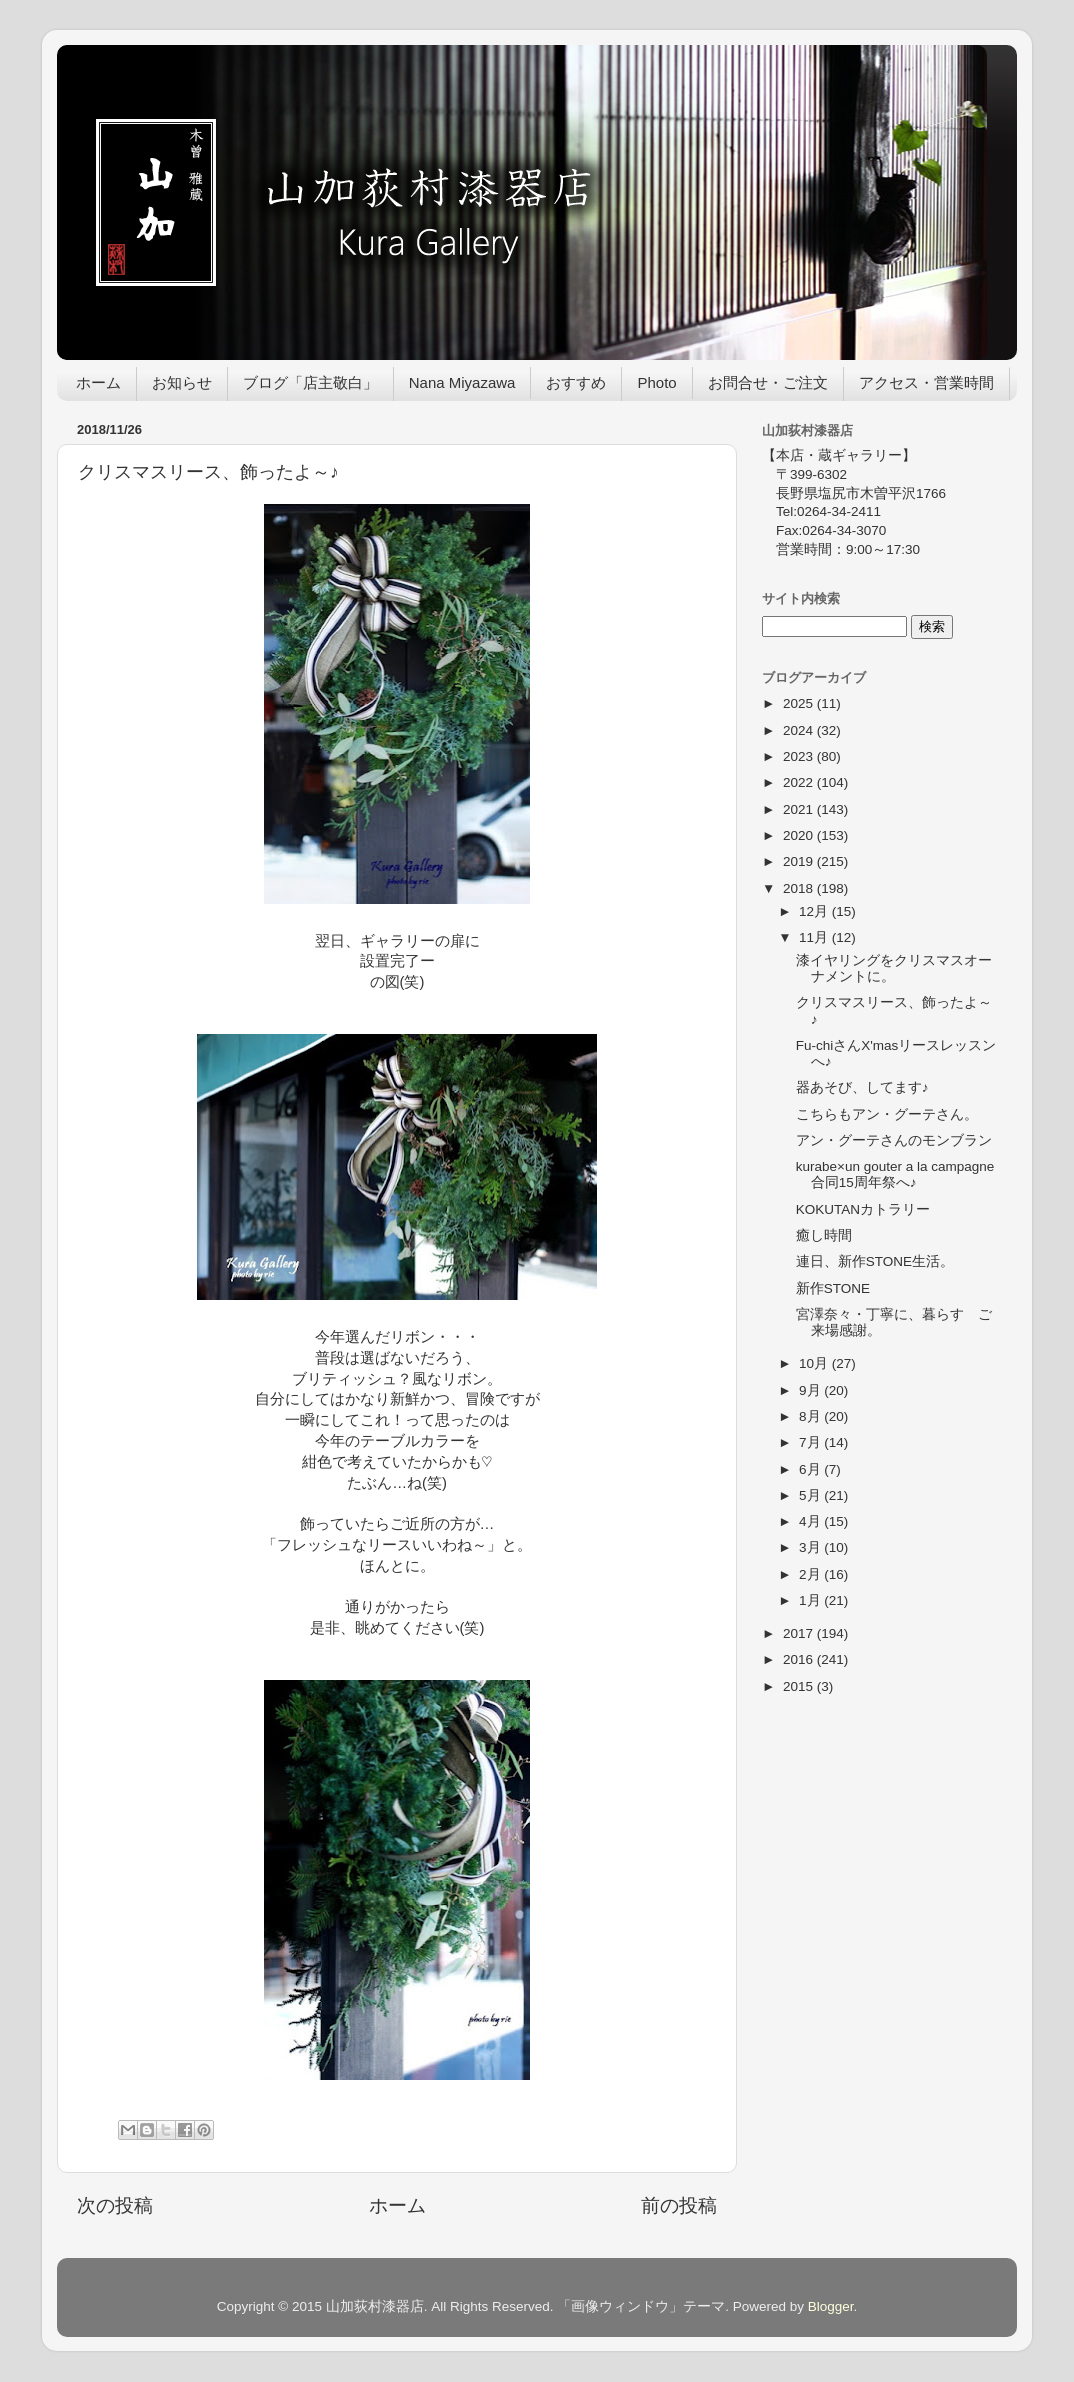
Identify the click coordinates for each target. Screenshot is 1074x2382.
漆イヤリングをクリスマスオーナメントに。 (894, 968)
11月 (815, 937)
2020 (800, 835)
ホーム (98, 382)
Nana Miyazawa (462, 382)
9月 (811, 1390)
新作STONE (833, 1288)
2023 (800, 756)
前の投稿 (679, 2205)
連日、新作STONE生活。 (882, 1261)
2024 (800, 730)
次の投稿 (115, 2205)
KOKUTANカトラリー (863, 1209)
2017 (800, 1633)
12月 (815, 911)
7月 (811, 1442)
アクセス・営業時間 (926, 382)
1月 (811, 1600)
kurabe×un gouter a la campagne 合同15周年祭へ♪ (895, 1174)
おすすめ (576, 382)
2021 (800, 809)
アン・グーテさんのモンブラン (894, 1140)
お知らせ (182, 382)
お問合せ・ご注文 (768, 382)
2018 (800, 888)
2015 (800, 1686)
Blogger (831, 2306)
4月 (811, 1521)
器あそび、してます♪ (862, 1087)
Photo (656, 382)
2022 (800, 782)
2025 (800, 703)
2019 (800, 861)
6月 (811, 1469)
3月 (811, 1547)
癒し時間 (824, 1235)
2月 (811, 1574)
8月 (811, 1416)
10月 (815, 1363)
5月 (811, 1495)
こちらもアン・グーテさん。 (887, 1114)
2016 (800, 1659)
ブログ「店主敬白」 (310, 382)
